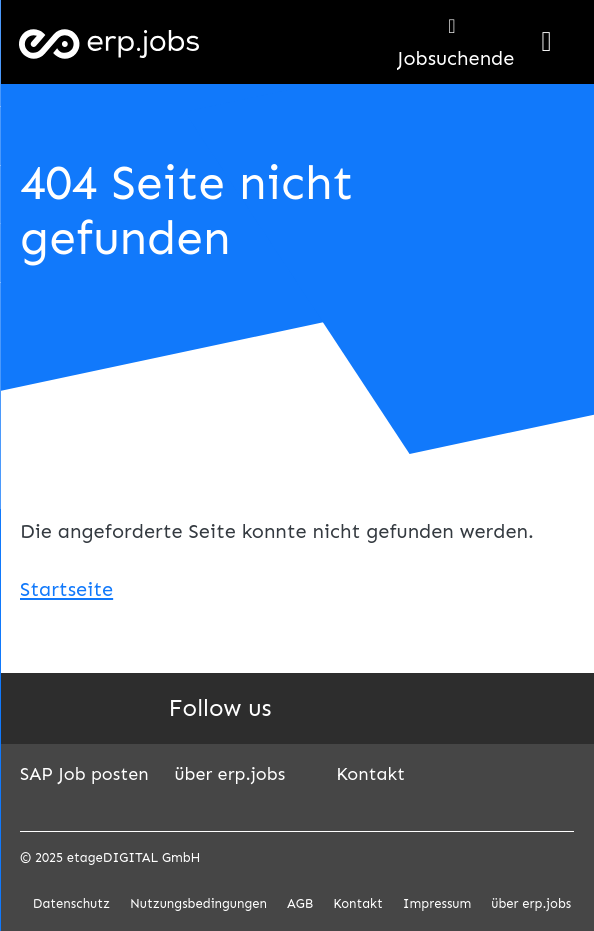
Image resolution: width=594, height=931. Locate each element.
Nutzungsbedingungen (198, 903)
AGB (300, 903)
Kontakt (370, 774)
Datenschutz (71, 903)
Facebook (349, 709)
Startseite (66, 589)
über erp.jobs (230, 774)
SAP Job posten (84, 774)
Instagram (395, 709)
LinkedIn (303, 709)
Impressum (437, 903)
